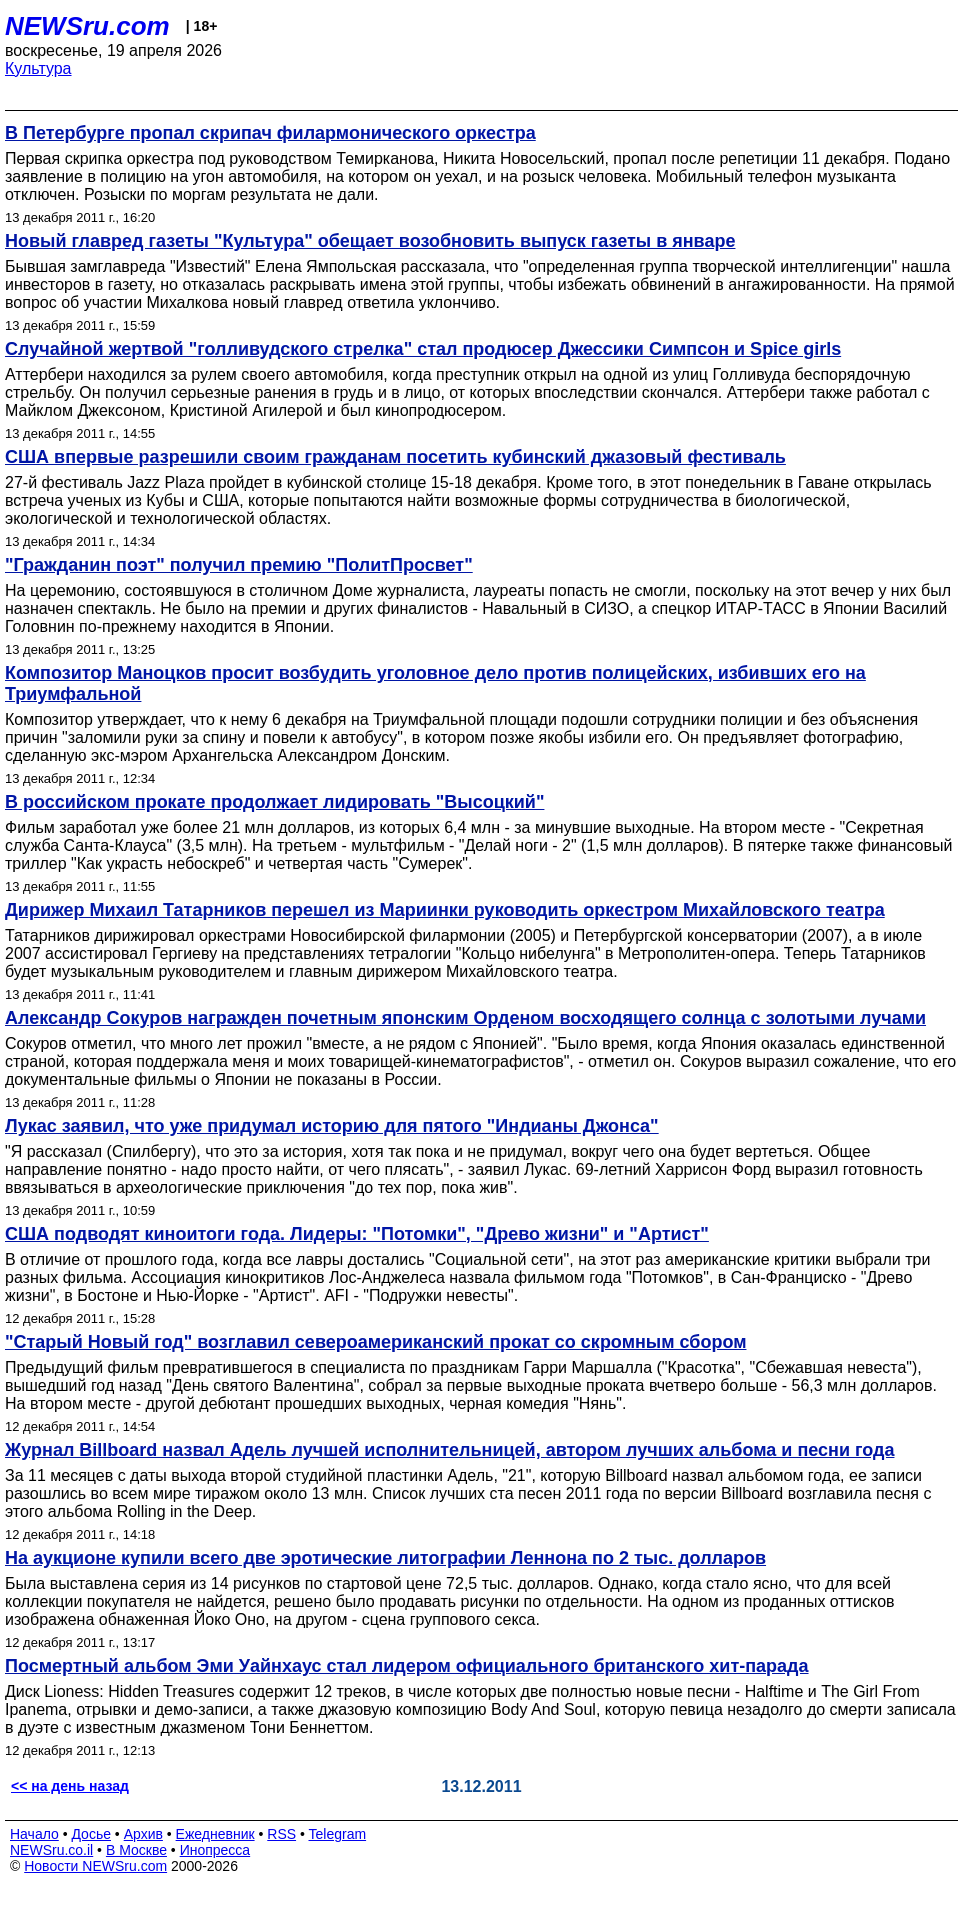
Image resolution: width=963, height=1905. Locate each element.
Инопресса (215, 1850)
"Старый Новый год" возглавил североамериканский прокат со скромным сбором (375, 1342)
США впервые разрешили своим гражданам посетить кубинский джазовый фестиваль (395, 457)
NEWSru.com (87, 26)
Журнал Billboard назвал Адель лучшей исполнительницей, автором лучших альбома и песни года (449, 1450)
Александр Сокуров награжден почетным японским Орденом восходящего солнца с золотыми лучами (465, 1018)
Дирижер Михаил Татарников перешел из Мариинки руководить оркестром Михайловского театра (445, 910)
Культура (38, 68)
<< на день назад (70, 1786)
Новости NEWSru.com (95, 1866)
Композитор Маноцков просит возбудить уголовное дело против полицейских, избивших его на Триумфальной (435, 683)
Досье (91, 1834)
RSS (281, 1834)
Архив (143, 1834)
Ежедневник (215, 1834)
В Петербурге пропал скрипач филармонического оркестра (270, 133)
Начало (34, 1834)
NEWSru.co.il (51, 1850)
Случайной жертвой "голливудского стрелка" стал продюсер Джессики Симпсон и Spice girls (423, 349)
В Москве (136, 1850)
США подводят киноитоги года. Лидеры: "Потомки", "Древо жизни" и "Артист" (357, 1234)
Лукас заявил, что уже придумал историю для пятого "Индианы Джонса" (332, 1126)
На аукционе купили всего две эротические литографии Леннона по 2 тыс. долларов (385, 1558)
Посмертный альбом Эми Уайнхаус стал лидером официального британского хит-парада (407, 1666)
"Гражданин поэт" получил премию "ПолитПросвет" (239, 565)
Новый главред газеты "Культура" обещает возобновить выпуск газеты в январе (370, 241)
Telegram (338, 1834)
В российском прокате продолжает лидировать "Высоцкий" (274, 802)
